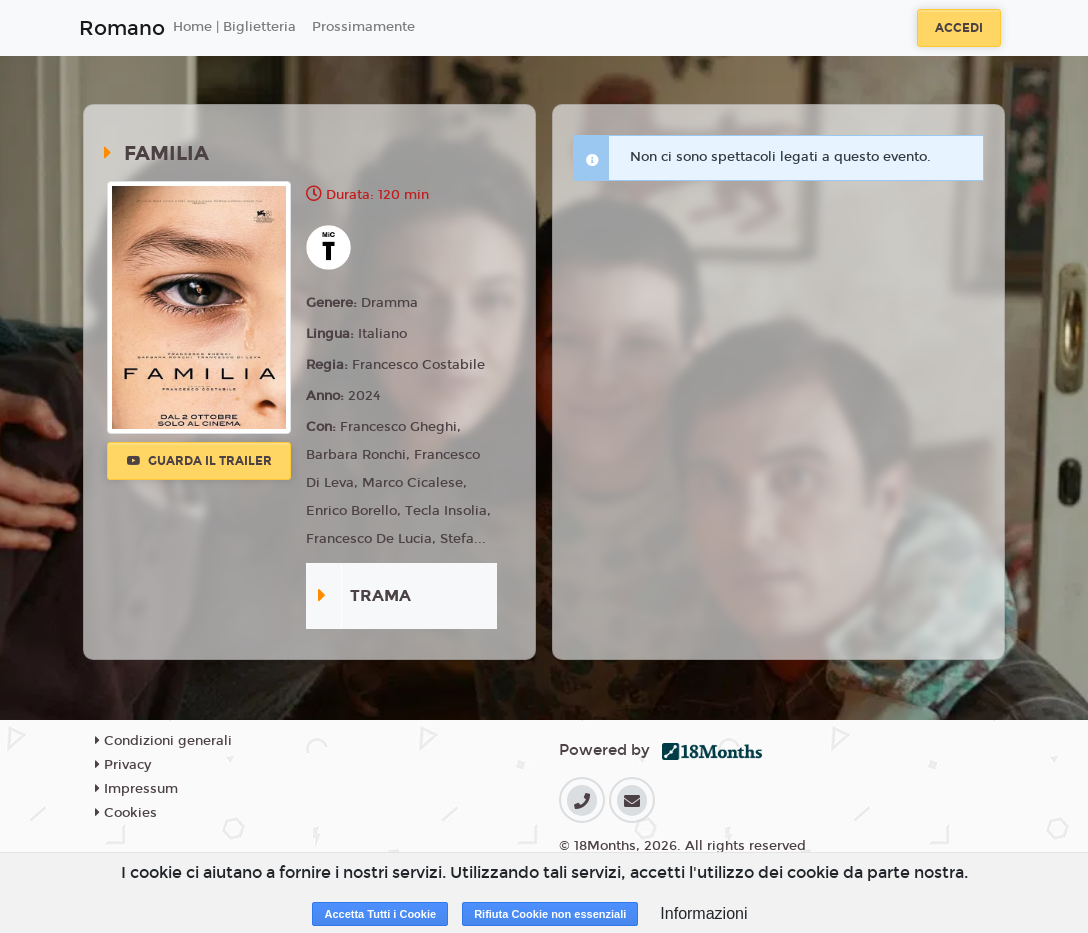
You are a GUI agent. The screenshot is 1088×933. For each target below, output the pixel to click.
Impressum (136, 789)
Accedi (959, 28)
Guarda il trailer (199, 461)
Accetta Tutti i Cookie (380, 914)
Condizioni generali (163, 741)
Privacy (123, 765)
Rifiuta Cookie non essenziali (550, 914)
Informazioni (703, 913)
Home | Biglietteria (234, 27)
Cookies (126, 813)
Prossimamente (363, 27)
